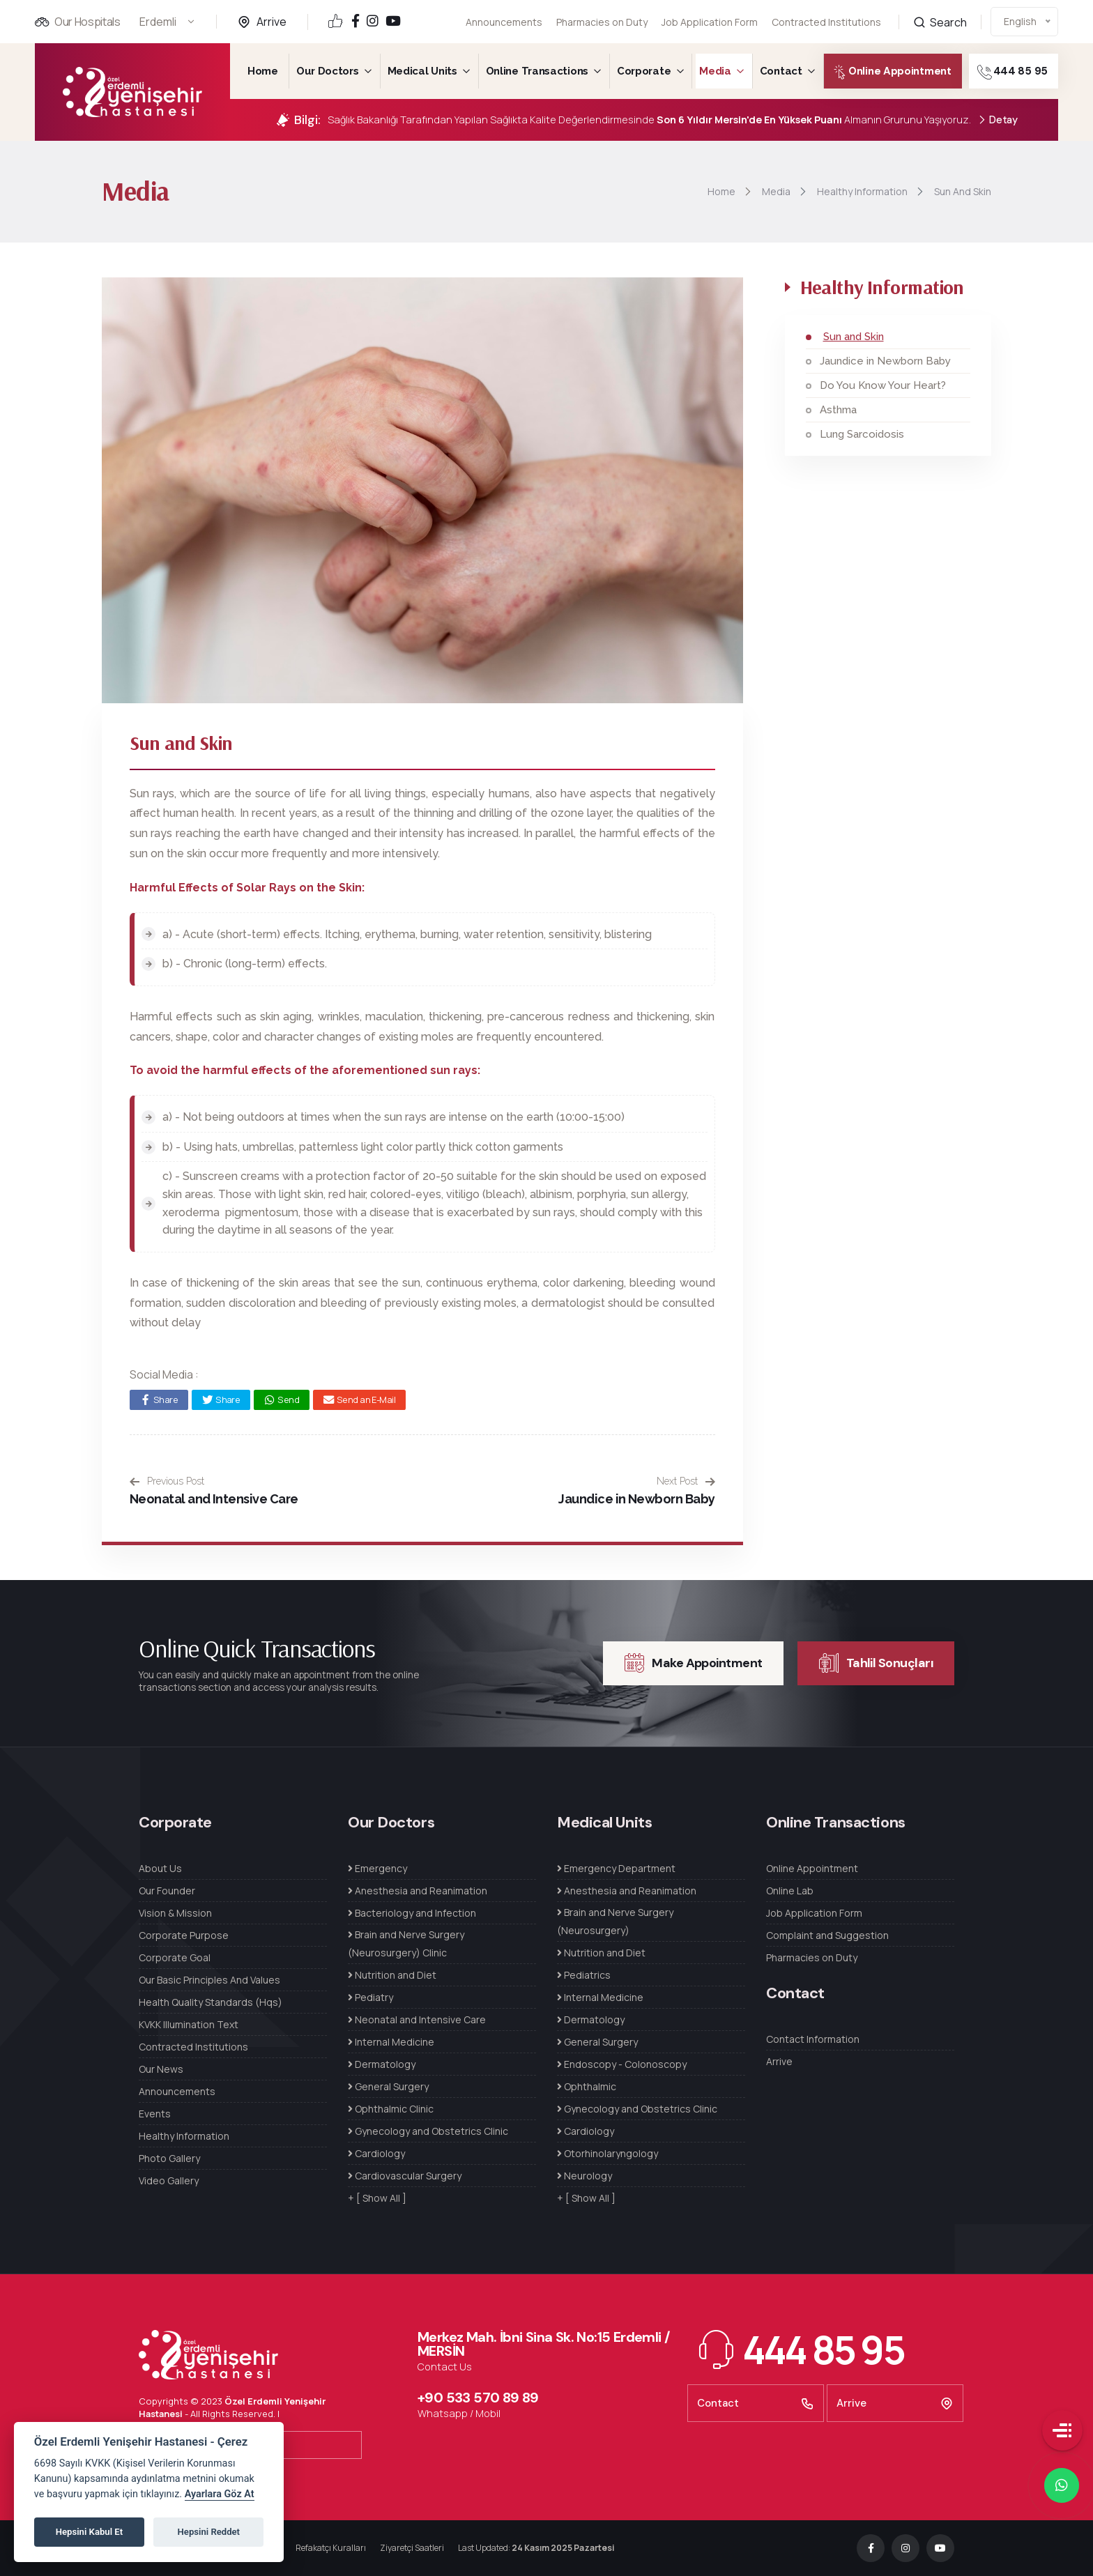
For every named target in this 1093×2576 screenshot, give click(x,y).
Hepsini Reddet (209, 2532)
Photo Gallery (169, 2158)
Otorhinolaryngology (607, 2153)
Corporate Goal (175, 1957)
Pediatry (370, 1997)
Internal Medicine (391, 2041)
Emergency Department (616, 1868)
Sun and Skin (853, 336)
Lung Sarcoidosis (862, 434)
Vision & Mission (175, 1912)
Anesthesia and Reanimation (417, 1890)
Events (155, 2113)
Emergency (377, 1868)
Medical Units (422, 71)
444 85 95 (1034, 72)
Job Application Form (710, 14)
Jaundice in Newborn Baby (636, 1499)
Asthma (838, 410)
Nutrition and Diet (392, 1974)
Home (262, 71)
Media (715, 71)
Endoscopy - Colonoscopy (622, 2064)
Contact (781, 71)
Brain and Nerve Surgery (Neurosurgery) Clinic (406, 1943)
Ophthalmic (586, 2086)
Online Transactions (537, 71)
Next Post (686, 1481)
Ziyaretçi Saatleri (412, 2548)
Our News (161, 2069)
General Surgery (388, 2086)
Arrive (271, 22)
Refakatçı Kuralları (331, 2548)
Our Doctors (327, 71)
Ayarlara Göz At (219, 2494)
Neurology (584, 2175)
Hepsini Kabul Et (89, 2532)
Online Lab (789, 1890)
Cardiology (376, 2153)
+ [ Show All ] (377, 2198)
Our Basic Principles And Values (209, 1979)
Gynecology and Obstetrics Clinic (428, 2131)
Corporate (644, 71)
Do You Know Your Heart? (883, 385)
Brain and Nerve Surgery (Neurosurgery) (615, 1921)
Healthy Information (184, 2135)
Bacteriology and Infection (412, 1912)
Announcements (504, 22)
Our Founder (167, 1890)
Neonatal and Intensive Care (214, 1499)
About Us (160, 1868)
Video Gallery (169, 2180)
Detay (998, 120)
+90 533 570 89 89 (478, 2398)
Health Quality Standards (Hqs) (210, 2002)
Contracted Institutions (193, 2046)
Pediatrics (584, 1974)
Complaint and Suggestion (827, 1935)
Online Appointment (875, 72)
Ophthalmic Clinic (391, 2108)
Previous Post (167, 1481)
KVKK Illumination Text (188, 2024)
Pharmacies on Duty (602, 22)
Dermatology (381, 2064)
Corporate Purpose (184, 1935)
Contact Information (812, 2039)
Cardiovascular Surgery (404, 2175)
